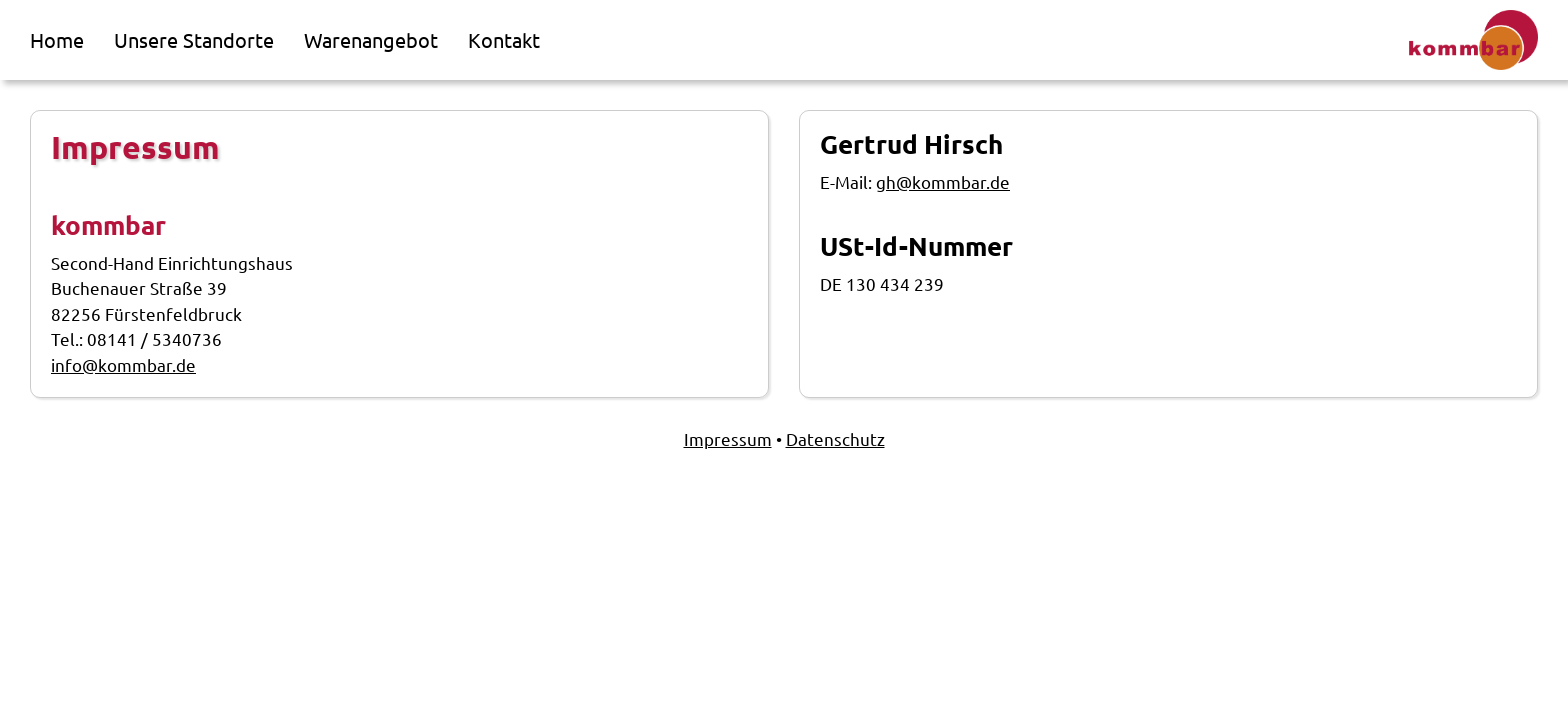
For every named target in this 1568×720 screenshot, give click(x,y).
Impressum (728, 438)
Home (57, 39)
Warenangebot (371, 39)
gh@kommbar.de (943, 181)
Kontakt (504, 39)
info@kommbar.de (123, 364)
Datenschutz (835, 438)
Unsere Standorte (194, 39)
